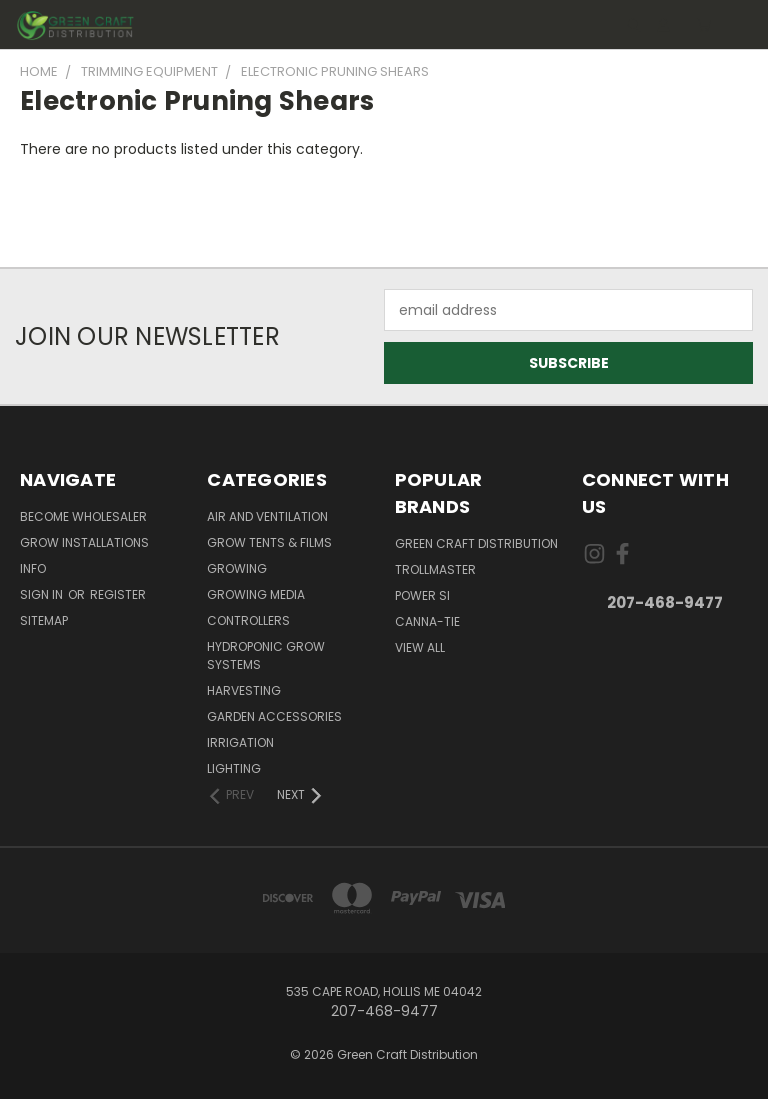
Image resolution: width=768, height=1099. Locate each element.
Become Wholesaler (83, 516)
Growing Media (256, 594)
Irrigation (240, 742)
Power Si (422, 595)
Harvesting (244, 690)
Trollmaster (435, 569)
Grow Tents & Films (269, 542)
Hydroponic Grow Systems (266, 655)
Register (118, 594)
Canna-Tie (427, 621)
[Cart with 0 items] (703, 25)
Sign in (43, 594)
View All (420, 647)
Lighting (234, 768)
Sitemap (44, 620)
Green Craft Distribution (476, 543)
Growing (237, 568)
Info (33, 568)
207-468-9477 (665, 602)
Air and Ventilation (267, 516)
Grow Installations (84, 542)
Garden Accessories (274, 716)
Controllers (248, 620)
